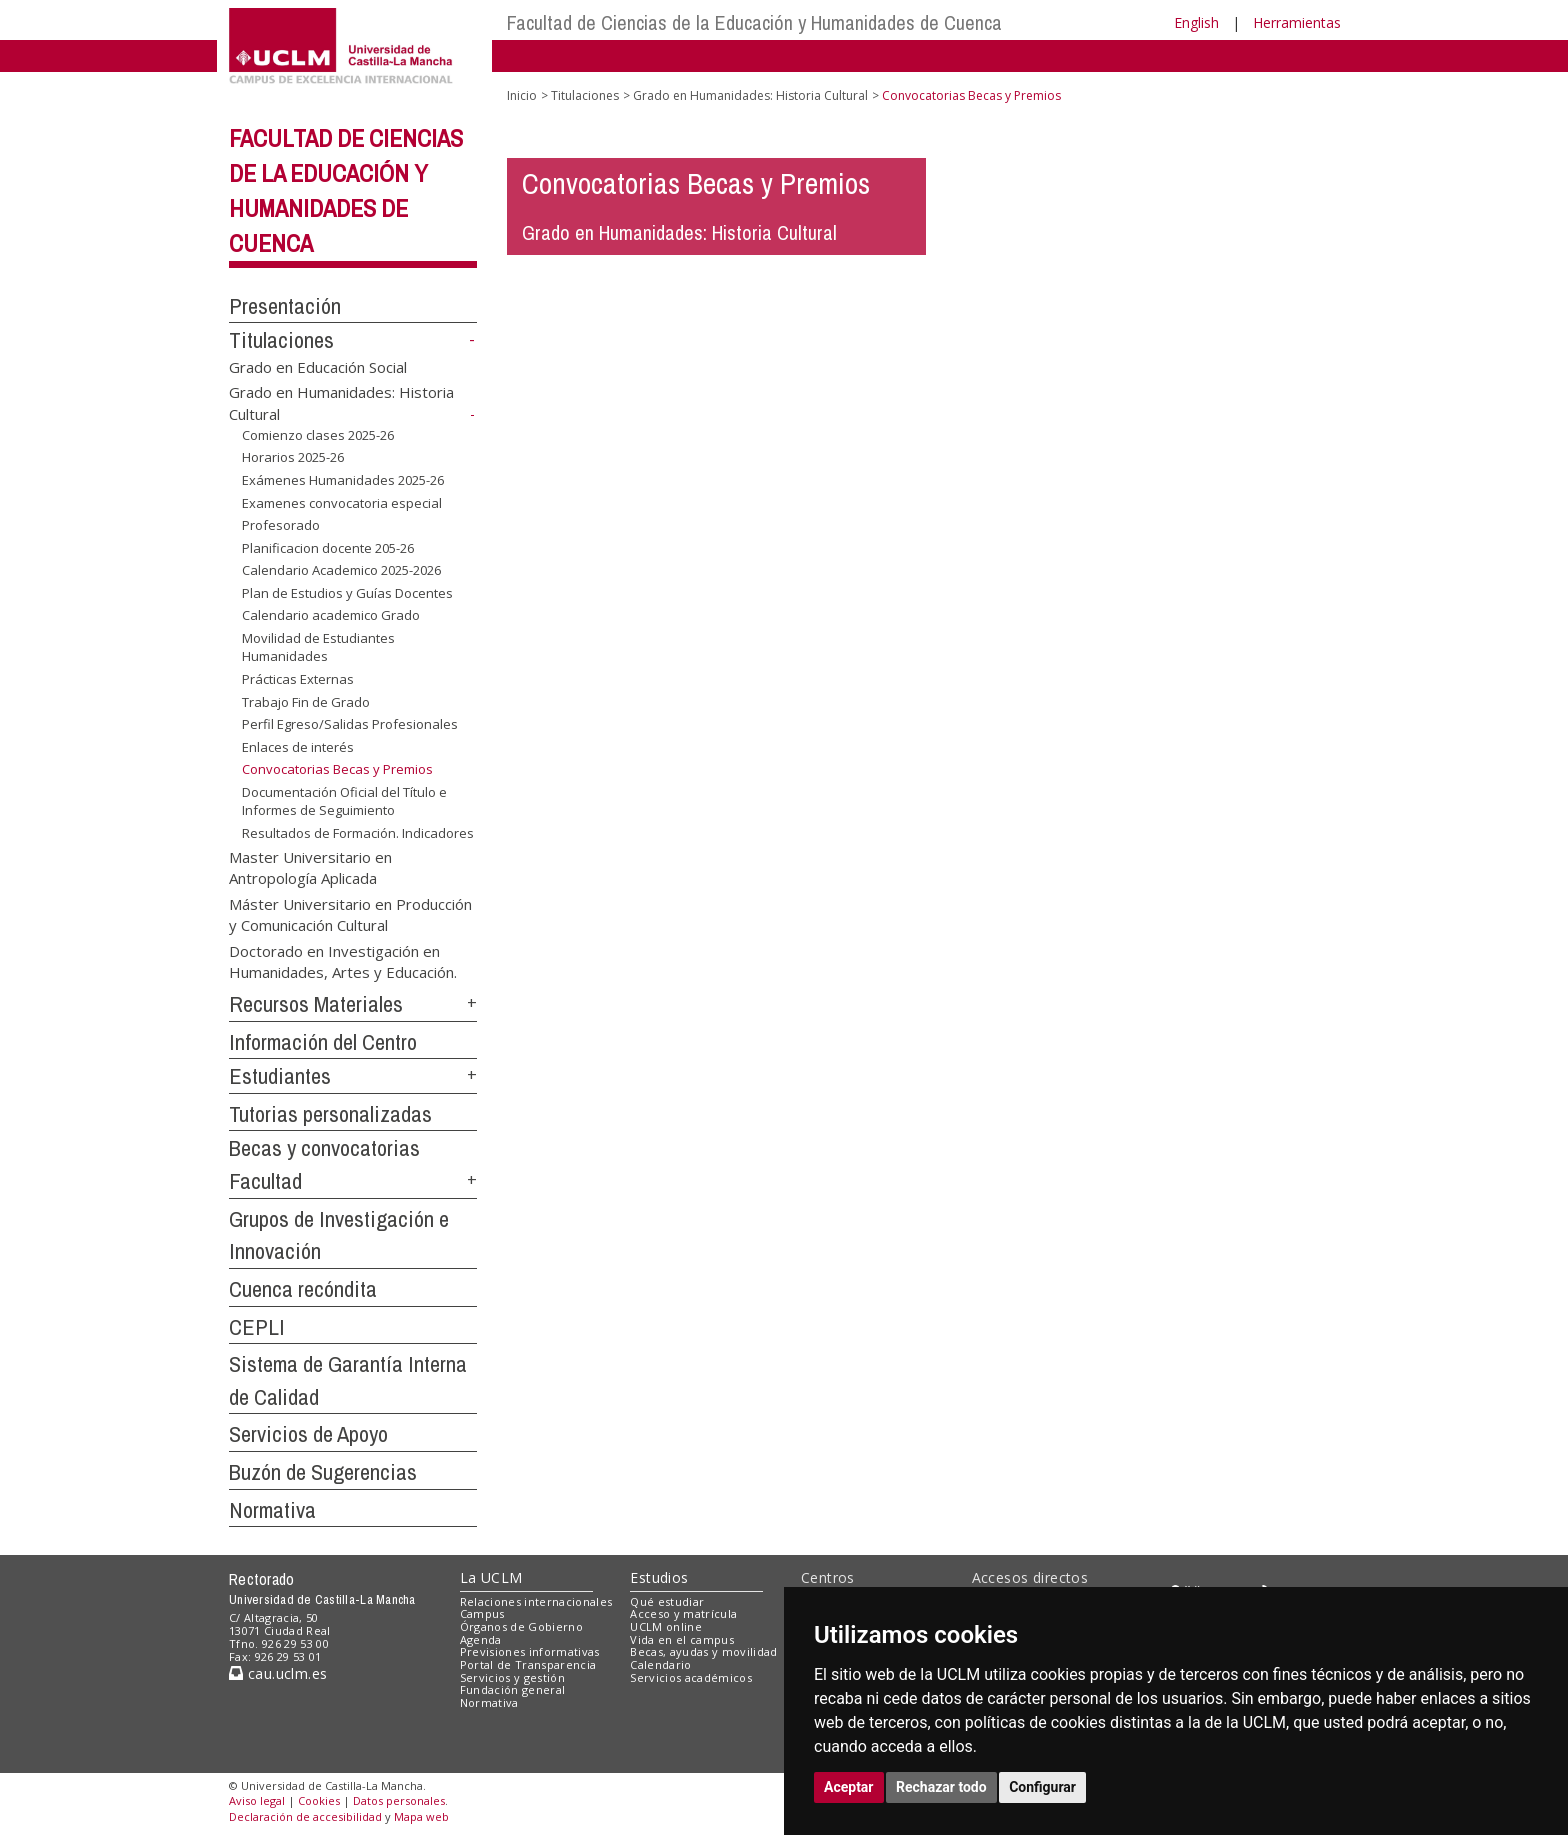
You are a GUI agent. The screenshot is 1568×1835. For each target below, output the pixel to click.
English (1196, 22)
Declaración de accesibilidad (305, 1816)
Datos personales (399, 1800)
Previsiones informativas (530, 1651)
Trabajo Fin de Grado (306, 702)
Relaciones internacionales (536, 1601)
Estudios (659, 1577)
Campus (482, 1613)
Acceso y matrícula (683, 1613)
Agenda (481, 1639)
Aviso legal (257, 1800)
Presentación (285, 306)
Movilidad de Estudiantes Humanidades (318, 647)
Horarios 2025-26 (293, 457)
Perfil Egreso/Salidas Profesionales (350, 724)
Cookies (319, 1800)
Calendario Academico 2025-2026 (341, 570)
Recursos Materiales (316, 1004)
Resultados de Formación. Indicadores (358, 833)
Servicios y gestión (512, 1677)
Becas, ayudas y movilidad (703, 1651)
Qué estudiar (667, 1601)
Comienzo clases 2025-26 (318, 435)
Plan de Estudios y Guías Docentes (347, 593)
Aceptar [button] (849, 1787)
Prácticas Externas (298, 679)
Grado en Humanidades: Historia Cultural (750, 95)
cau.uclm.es (278, 1673)
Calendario (660, 1664)
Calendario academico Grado (331, 615)
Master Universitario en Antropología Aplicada (310, 866)
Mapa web (421, 1816)
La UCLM (491, 1577)
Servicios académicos (691, 1677)
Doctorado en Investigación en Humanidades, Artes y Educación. (343, 960)
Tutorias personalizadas (330, 1114)
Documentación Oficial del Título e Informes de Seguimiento (344, 801)
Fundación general (513, 1689)
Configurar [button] (1042, 1787)
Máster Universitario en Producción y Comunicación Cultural (350, 913)
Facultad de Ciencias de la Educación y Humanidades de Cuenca (754, 22)
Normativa (272, 1510)
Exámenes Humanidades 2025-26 (343, 480)
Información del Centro (323, 1042)
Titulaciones (281, 340)
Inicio (522, 95)
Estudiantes (280, 1076)
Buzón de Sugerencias (323, 1472)
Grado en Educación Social (318, 367)
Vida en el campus (682, 1639)
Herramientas (1297, 22)
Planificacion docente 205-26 (328, 548)
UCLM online (666, 1626)
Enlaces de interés (298, 747)
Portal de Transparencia (528, 1664)
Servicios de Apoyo (308, 1434)
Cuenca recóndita (303, 1289)
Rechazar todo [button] (941, 1787)
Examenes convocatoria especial (342, 502)
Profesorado (281, 525)
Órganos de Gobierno (521, 1626)
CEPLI (257, 1327)
